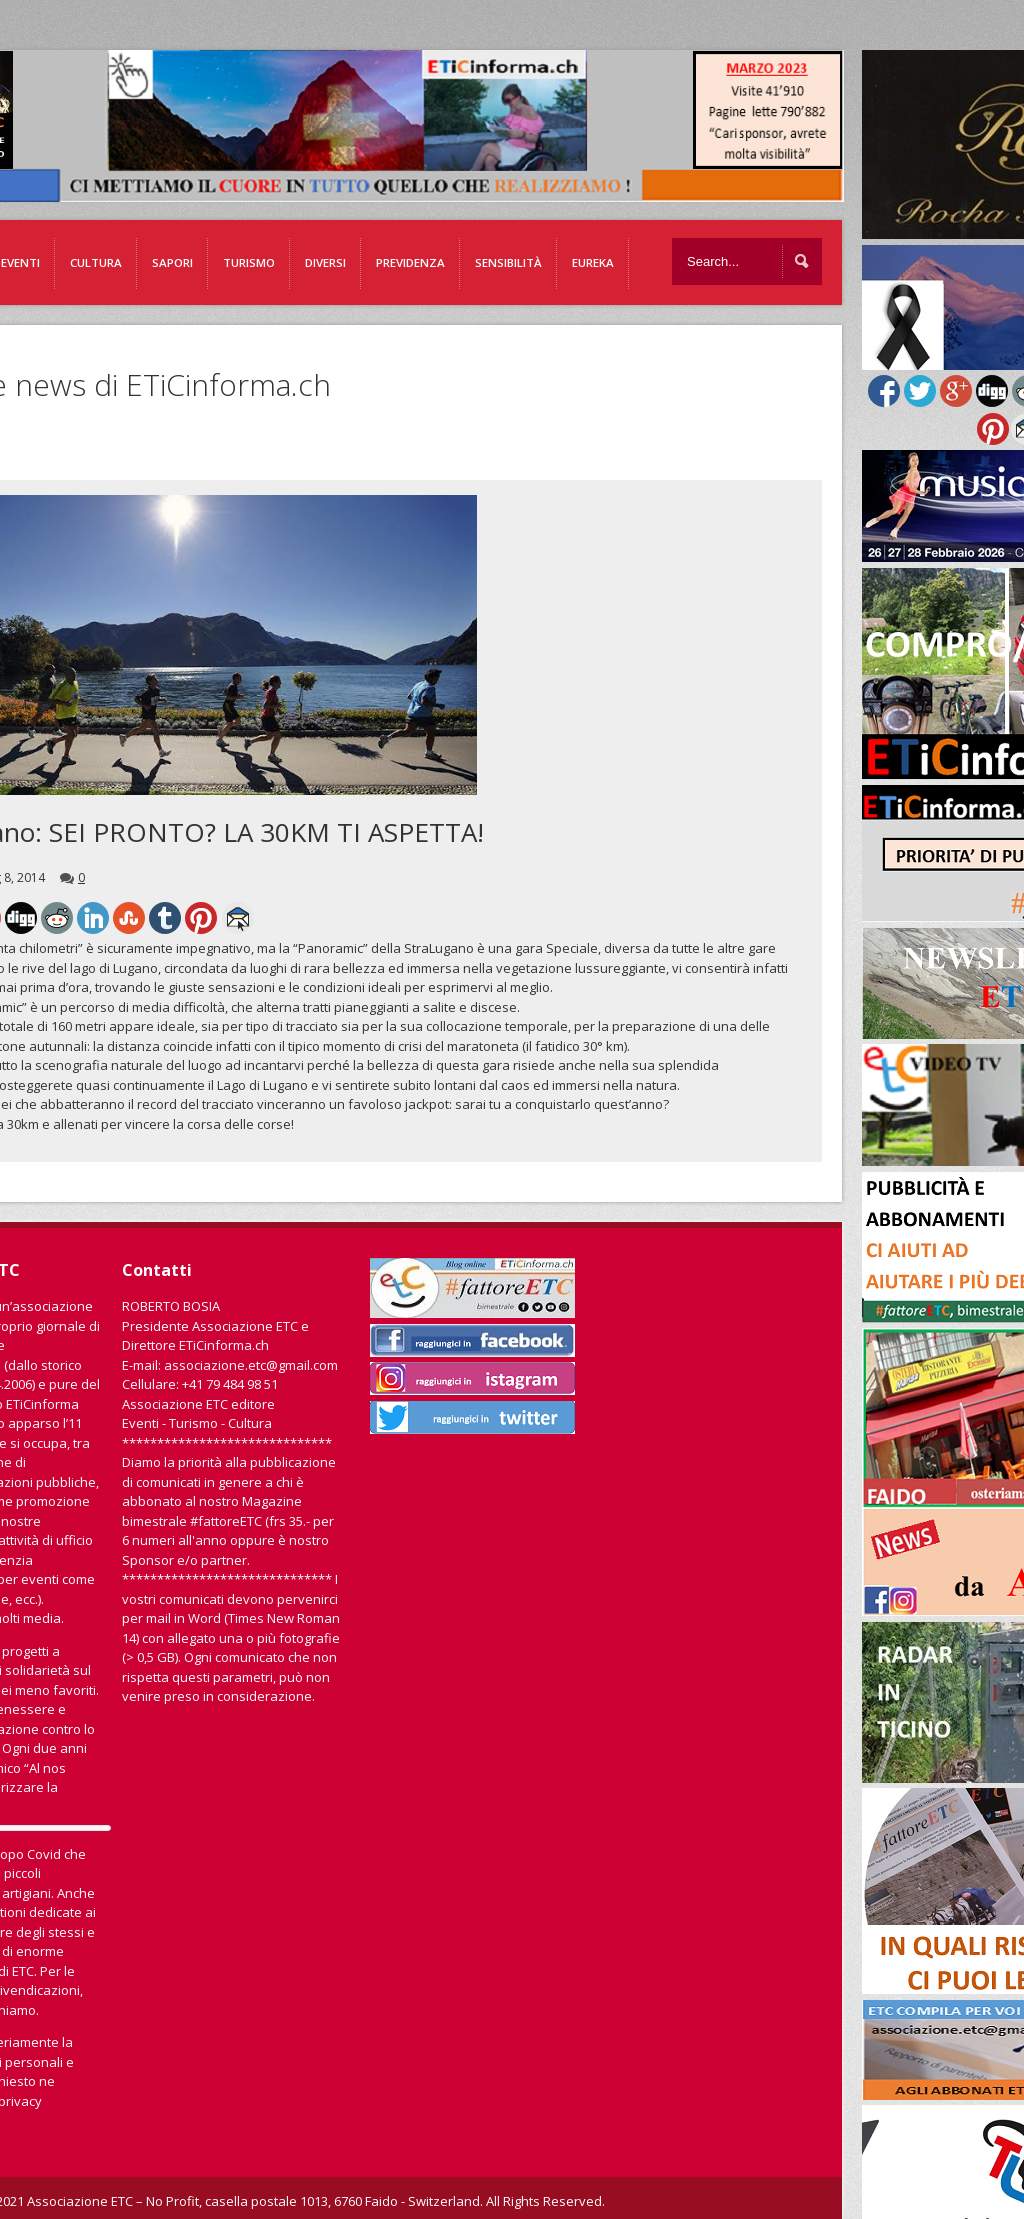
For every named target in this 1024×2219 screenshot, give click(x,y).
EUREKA (593, 262)
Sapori (172, 262)
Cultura (96, 262)
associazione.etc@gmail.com (251, 1365)
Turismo (249, 262)
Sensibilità (508, 262)
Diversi (325, 262)
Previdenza (410, 262)
